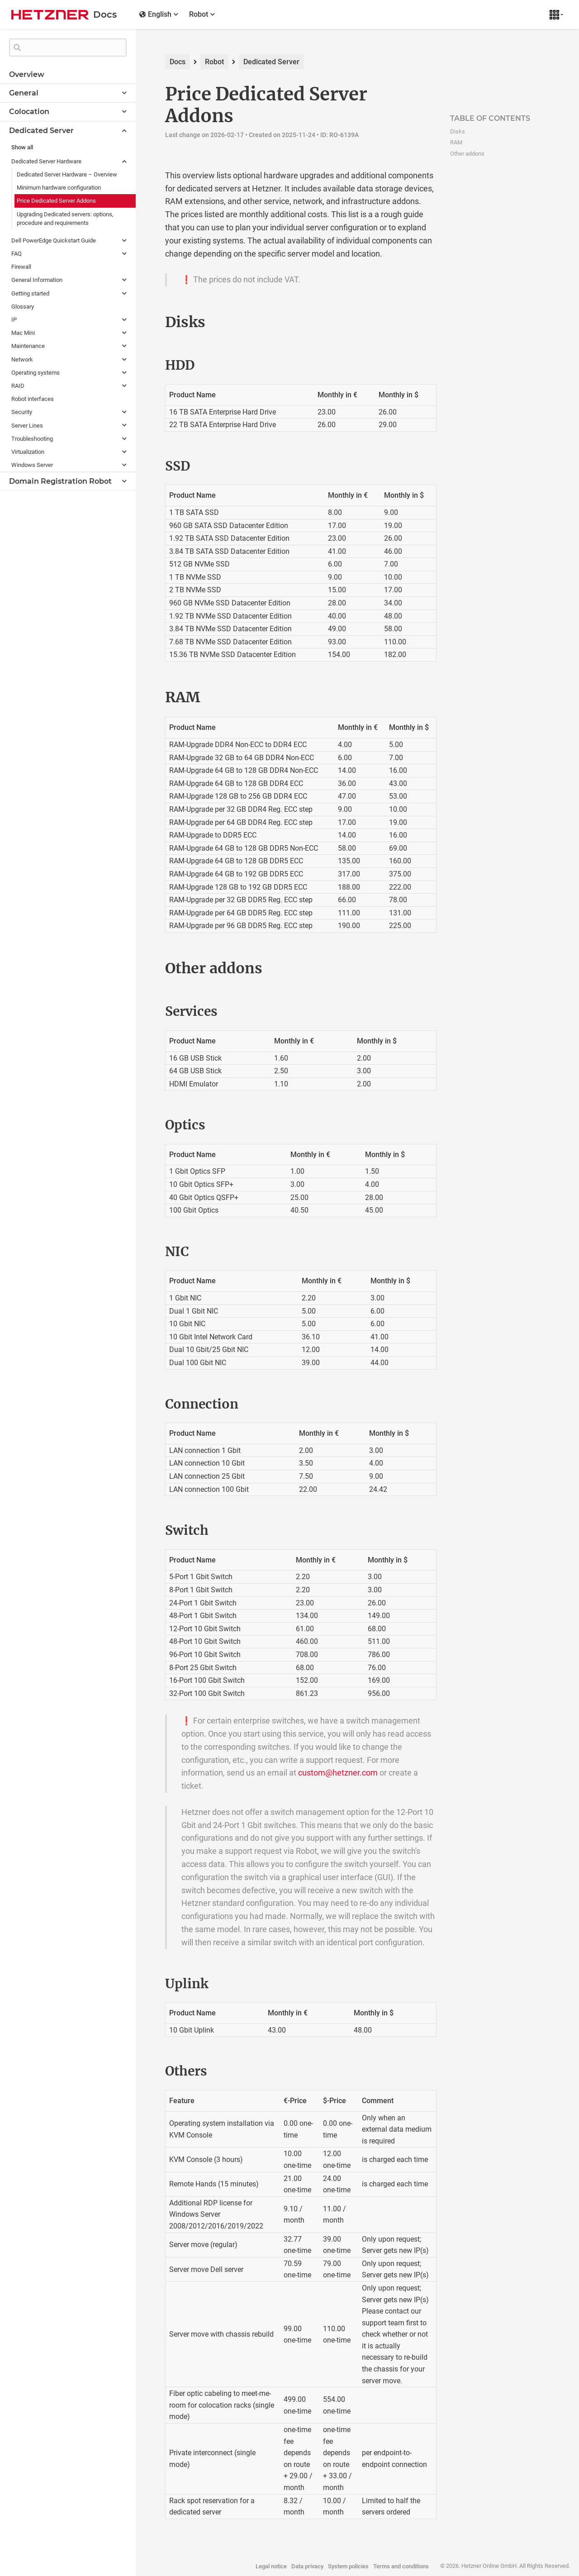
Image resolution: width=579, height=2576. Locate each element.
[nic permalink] (146, 1252)
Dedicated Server (271, 61)
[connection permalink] (146, 1404)
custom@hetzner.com (338, 1772)
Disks (457, 131)
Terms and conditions (401, 2566)
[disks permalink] (146, 322)
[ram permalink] (146, 697)
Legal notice (271, 2566)
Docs (177, 61)
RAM (456, 142)
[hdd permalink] (146, 365)
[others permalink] (146, 2071)
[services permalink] (146, 1011)
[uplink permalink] (146, 1984)
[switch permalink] (146, 1530)
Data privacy (307, 2566)
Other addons (467, 153)
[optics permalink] (146, 1125)
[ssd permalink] (146, 466)
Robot (214, 61)
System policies (348, 2566)
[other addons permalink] (146, 968)
